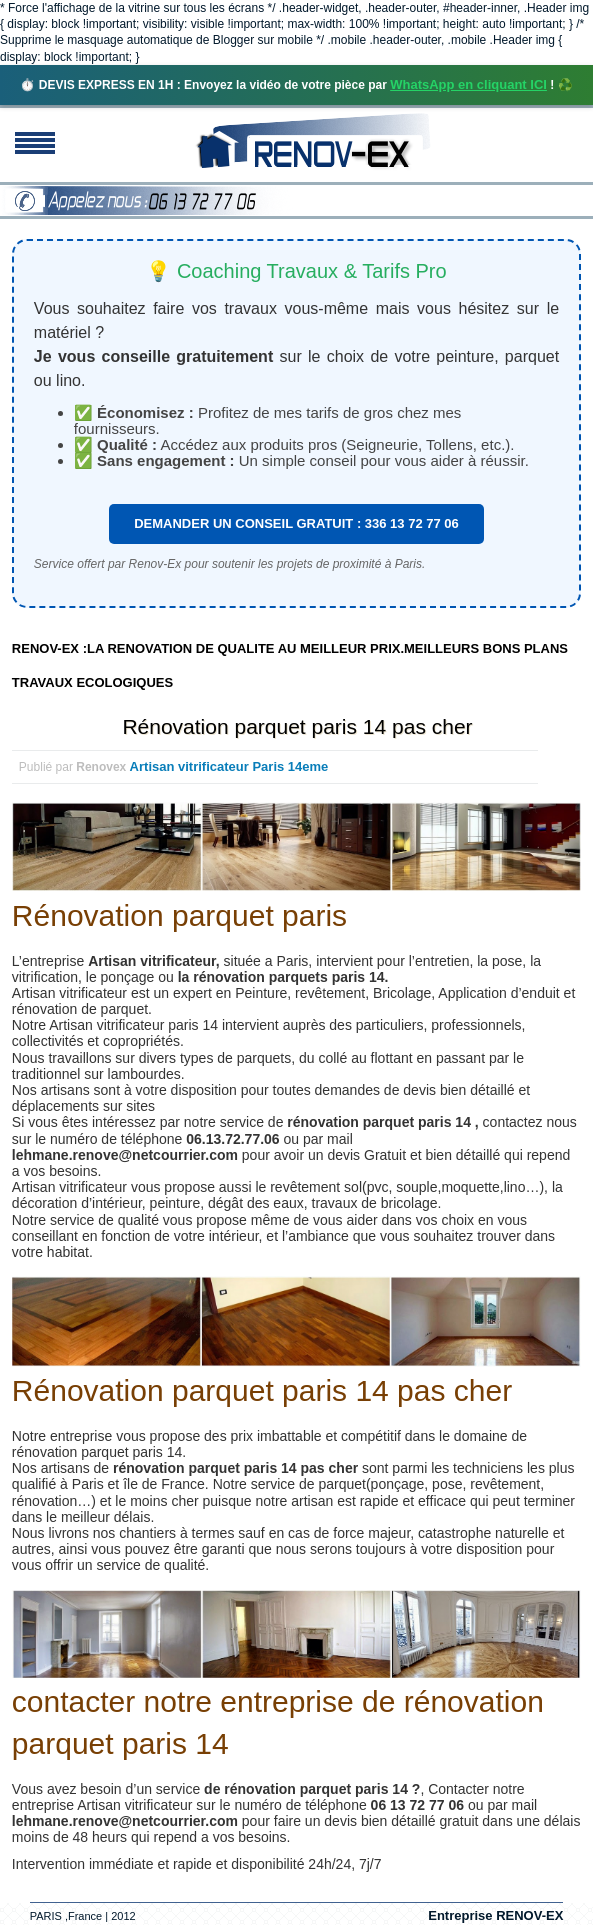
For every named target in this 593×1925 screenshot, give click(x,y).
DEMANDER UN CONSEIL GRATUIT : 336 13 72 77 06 (296, 523)
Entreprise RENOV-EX (495, 1915)
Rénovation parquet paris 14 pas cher (297, 726)
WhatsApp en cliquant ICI (468, 84)
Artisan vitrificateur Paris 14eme (229, 766)
